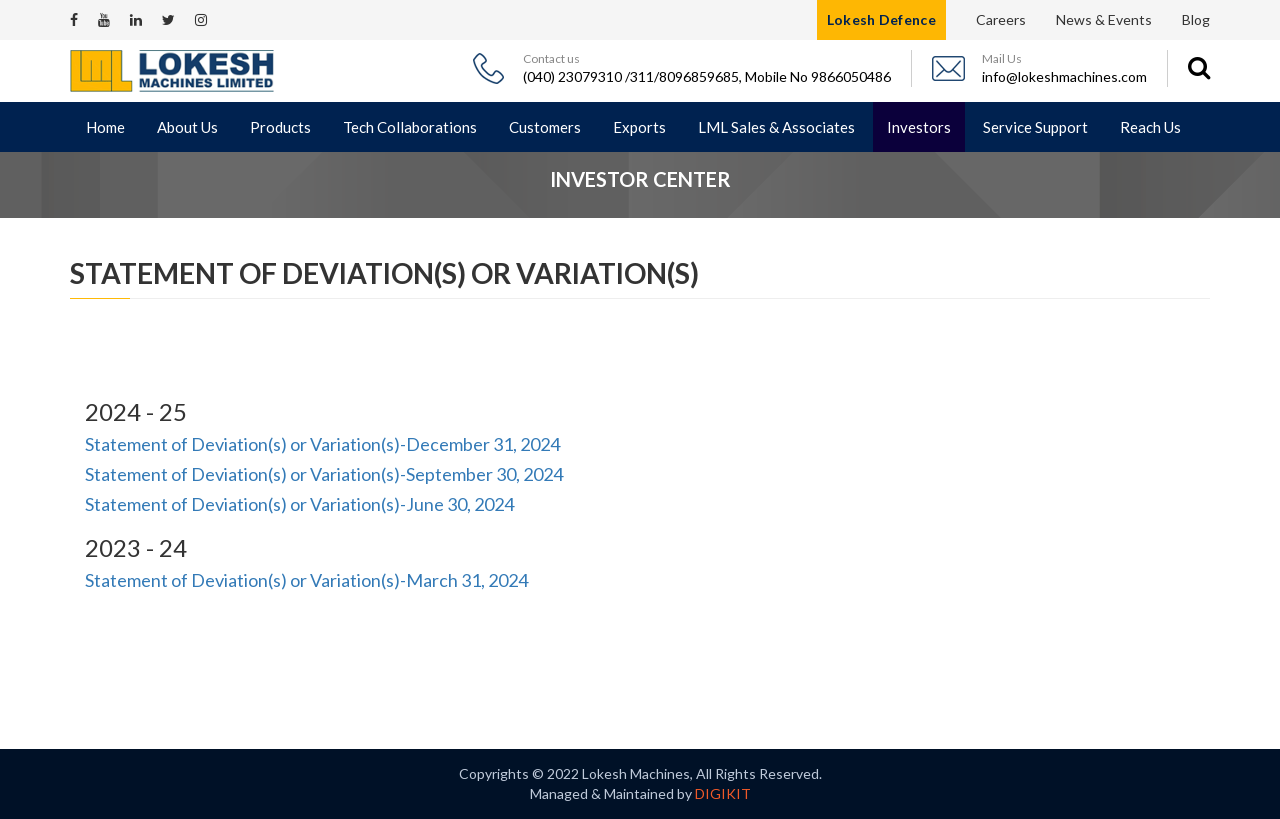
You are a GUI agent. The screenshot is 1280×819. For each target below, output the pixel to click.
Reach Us (1150, 127)
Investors (919, 127)
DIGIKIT (723, 793)
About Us (187, 127)
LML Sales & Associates (776, 127)
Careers (1001, 19)
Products (280, 127)
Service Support (1035, 127)
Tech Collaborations (410, 127)
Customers (545, 127)
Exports (639, 127)
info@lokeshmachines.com (1064, 76)
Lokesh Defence (881, 19)
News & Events (1104, 19)
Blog (1196, 19)
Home (105, 127)
